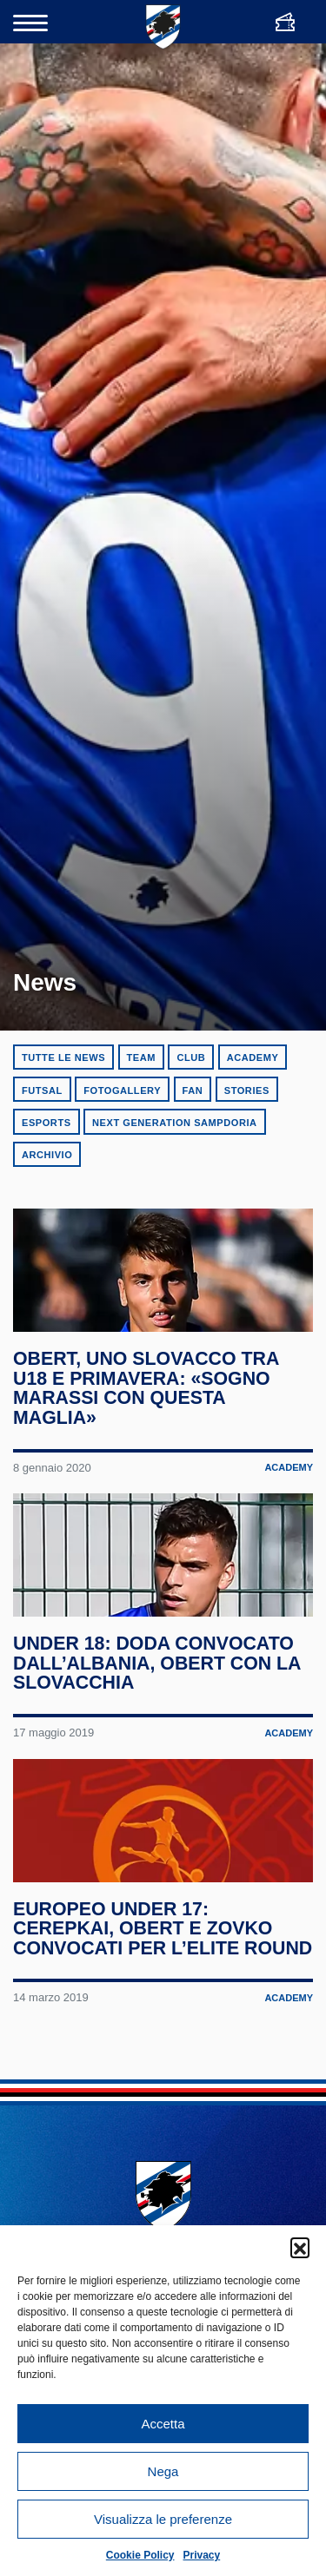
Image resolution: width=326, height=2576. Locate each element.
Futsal (42, 1090)
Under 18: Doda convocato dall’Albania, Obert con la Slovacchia (158, 1716)
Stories (246, 1090)
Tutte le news (63, 1057)
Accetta (162, 2423)
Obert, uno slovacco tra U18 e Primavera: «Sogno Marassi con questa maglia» (147, 1415)
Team (141, 1057)
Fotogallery (122, 1090)
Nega (163, 2471)
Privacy (202, 2555)
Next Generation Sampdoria (174, 1122)
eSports (46, 1122)
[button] (300, 2247)
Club (190, 1057)
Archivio (47, 1155)
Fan (193, 1090)
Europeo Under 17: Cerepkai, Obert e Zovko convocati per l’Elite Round (144, 2018)
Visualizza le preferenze (163, 2519)
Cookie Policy (140, 2555)
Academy (253, 1057)
